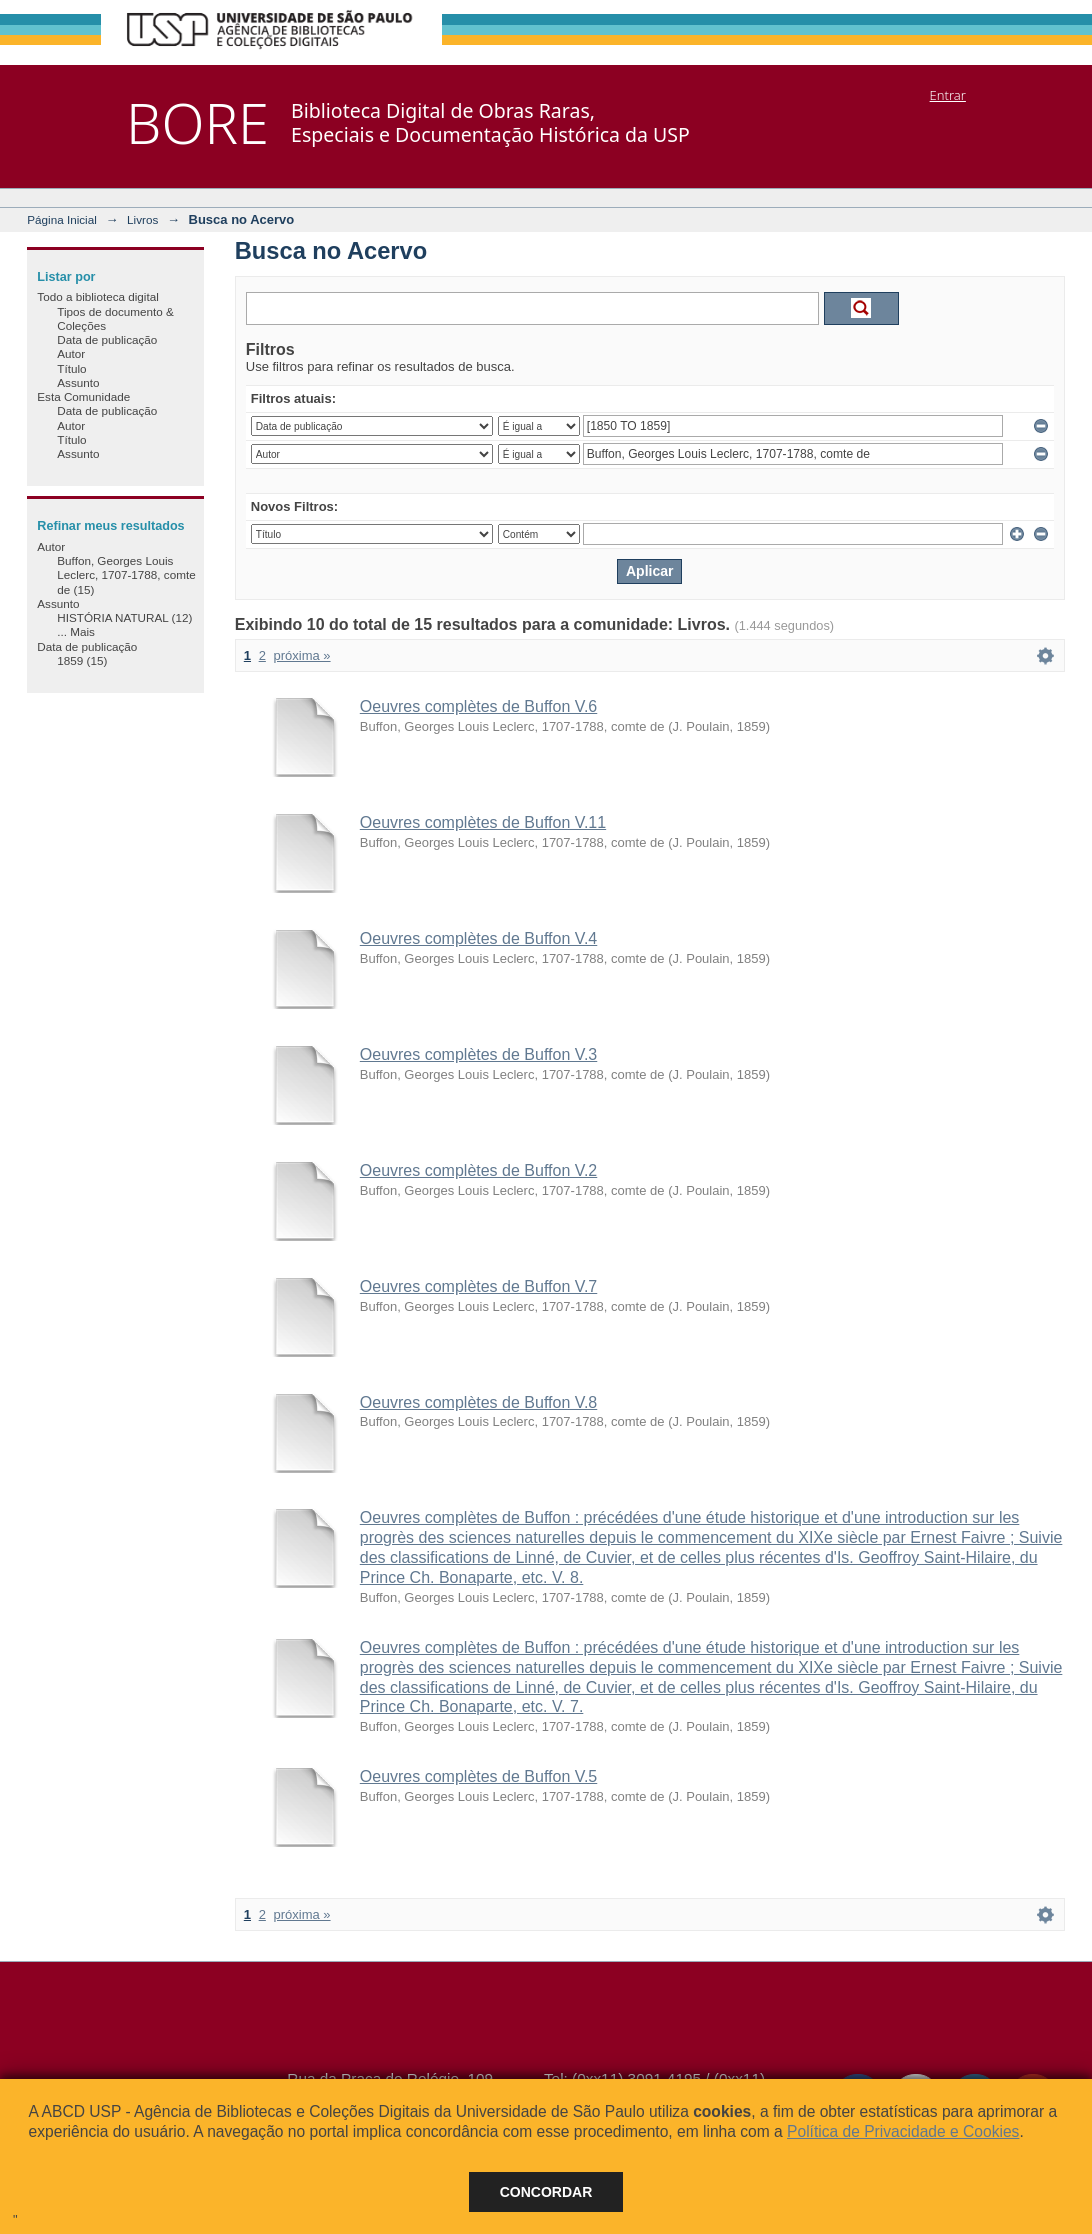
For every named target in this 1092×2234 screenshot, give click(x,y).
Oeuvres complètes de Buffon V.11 (483, 822)
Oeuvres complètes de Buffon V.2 (478, 1170)
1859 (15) (82, 660)
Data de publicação (107, 339)
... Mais (76, 631)
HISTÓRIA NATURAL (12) (124, 617)
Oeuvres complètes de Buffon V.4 (478, 938)
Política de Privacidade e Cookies (903, 2131)
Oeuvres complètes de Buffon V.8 (478, 1402)
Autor (71, 353)
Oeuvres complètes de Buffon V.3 (478, 1054)
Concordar (546, 2192)
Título (71, 368)
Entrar (948, 95)
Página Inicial (62, 219)
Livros (142, 219)
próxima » (302, 655)
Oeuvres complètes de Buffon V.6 (478, 706)
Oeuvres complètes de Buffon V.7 (478, 1286)
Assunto (78, 382)
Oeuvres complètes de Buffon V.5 (478, 1776)
